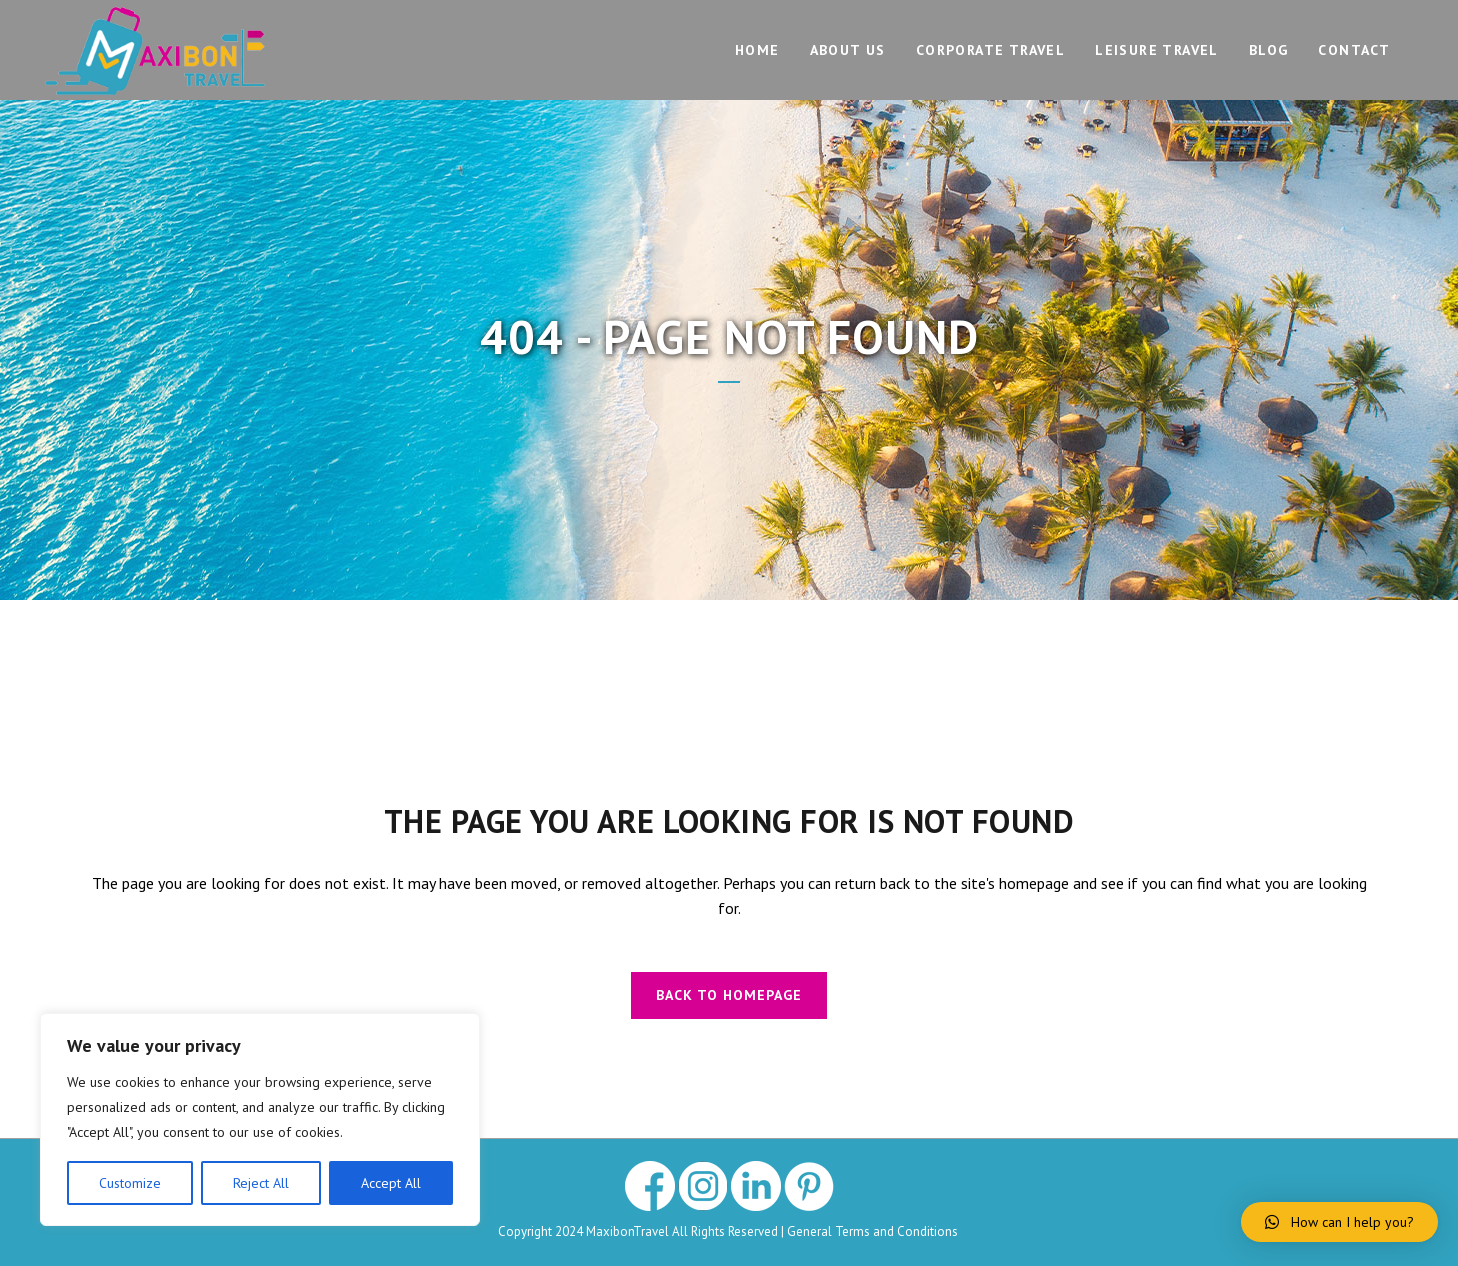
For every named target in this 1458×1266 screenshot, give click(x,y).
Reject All (261, 1183)
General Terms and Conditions (874, 1231)
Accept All (391, 1183)
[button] (1339, 1222)
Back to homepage (729, 995)
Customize (130, 1183)
